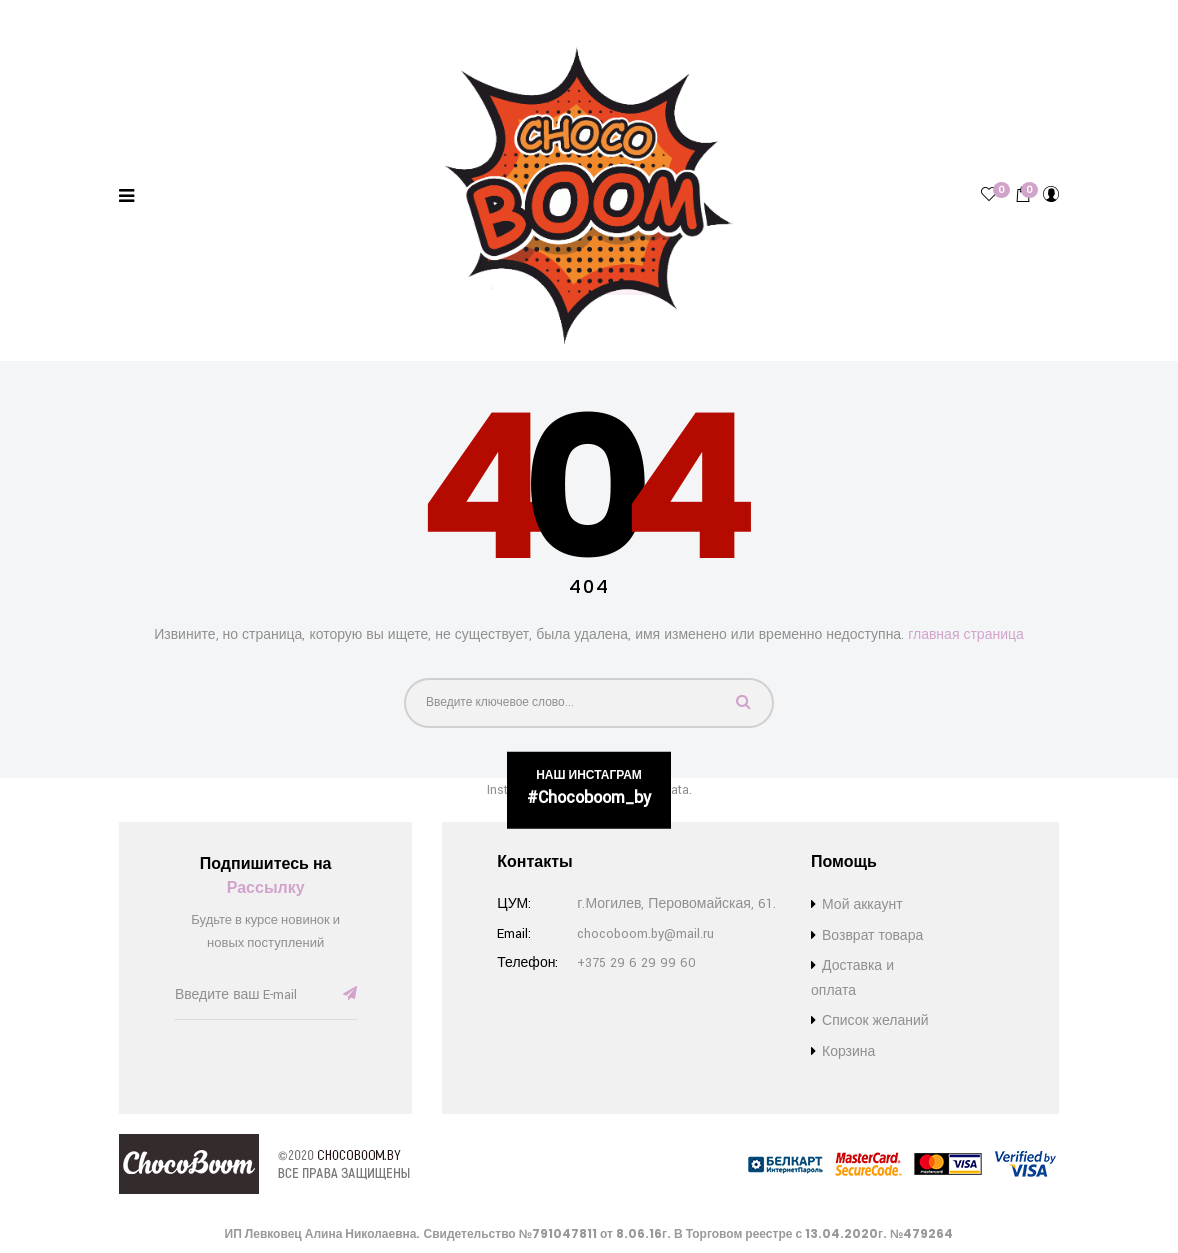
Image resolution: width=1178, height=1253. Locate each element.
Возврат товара (265, 16)
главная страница (966, 635)
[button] (1023, 195)
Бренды (37, 16)
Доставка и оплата (140, 16)
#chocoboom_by (589, 797)
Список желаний (384, 16)
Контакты (486, 16)
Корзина (848, 1052)
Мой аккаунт (862, 905)
